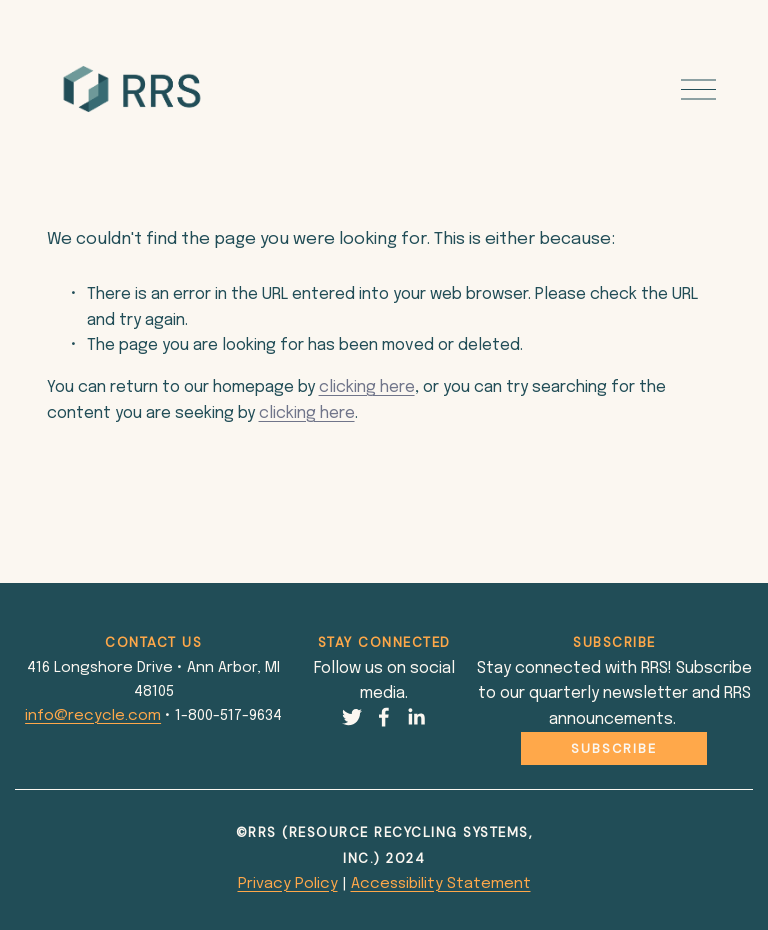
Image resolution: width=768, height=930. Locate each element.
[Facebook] (384, 717)
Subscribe (614, 748)
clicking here (367, 387)
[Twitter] (352, 717)
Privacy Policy (288, 884)
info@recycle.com (93, 716)
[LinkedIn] (416, 717)
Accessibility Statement (441, 884)
